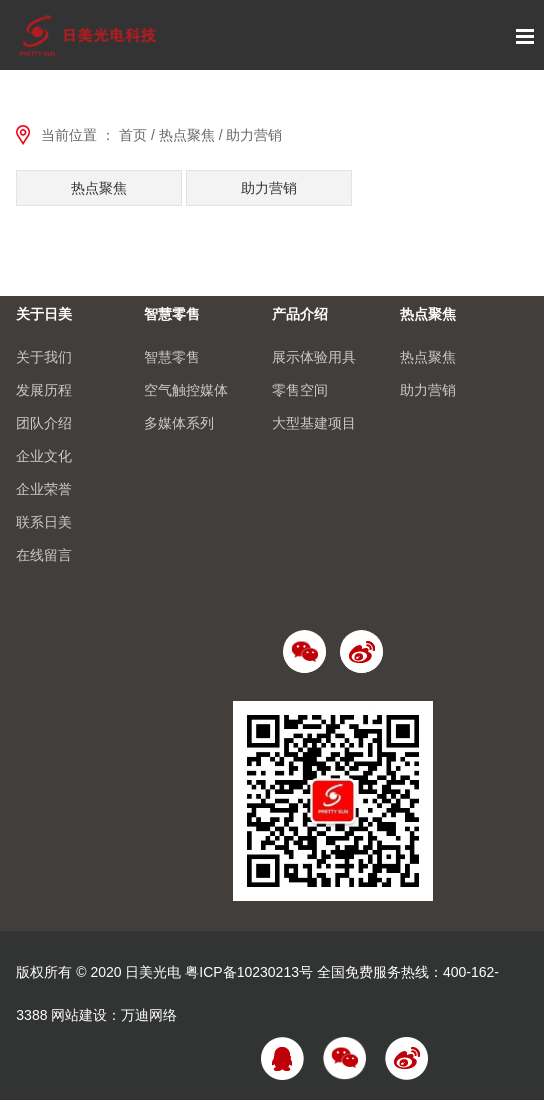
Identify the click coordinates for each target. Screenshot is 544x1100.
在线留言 (44, 555)
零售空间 (300, 390)
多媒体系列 (179, 423)
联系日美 (44, 522)
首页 (133, 135)
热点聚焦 (187, 135)
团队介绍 (44, 423)
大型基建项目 (314, 423)
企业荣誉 (44, 489)
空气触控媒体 (186, 390)
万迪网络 (149, 1015)
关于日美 (44, 314)
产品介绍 (300, 314)
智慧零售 (172, 314)
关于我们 (44, 357)
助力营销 (254, 135)
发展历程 (44, 390)
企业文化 (44, 456)
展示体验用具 (314, 357)
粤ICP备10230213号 (249, 972)
